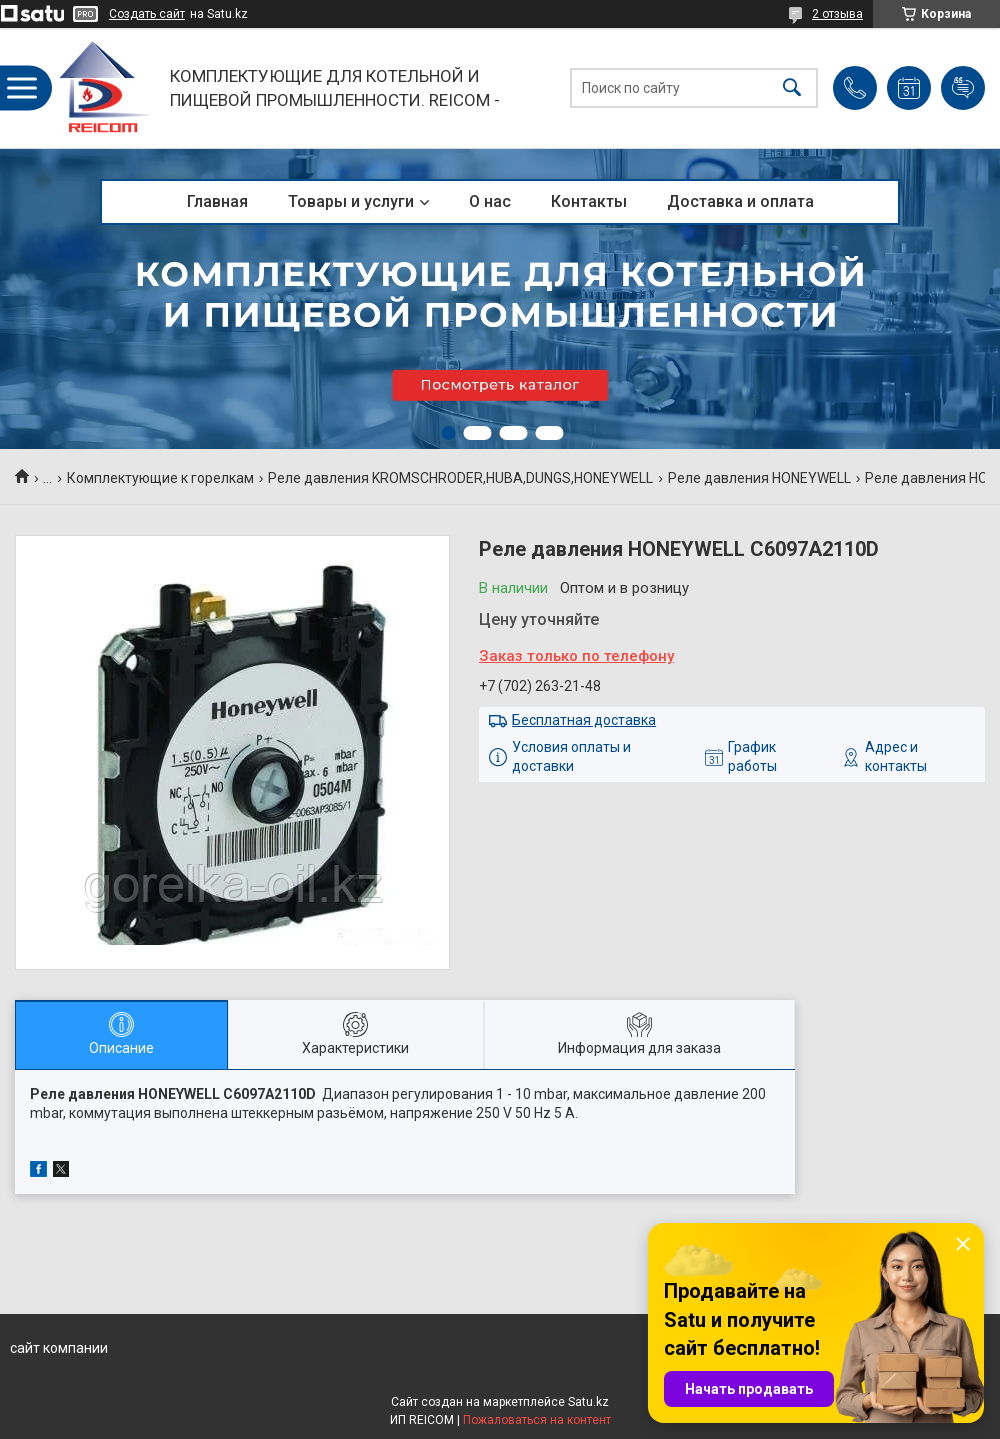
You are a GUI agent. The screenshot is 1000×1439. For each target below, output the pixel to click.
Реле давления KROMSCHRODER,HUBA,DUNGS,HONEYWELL (460, 478)
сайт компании (59, 1348)
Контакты (589, 201)
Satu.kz (588, 1402)
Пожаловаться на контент (537, 1420)
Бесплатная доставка (584, 720)
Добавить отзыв (963, 88)
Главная (217, 201)
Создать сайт (147, 14)
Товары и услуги (351, 201)
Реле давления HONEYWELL (759, 478)
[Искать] (792, 88)
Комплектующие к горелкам (160, 478)
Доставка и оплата (740, 201)
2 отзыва (837, 14)
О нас (490, 201)
